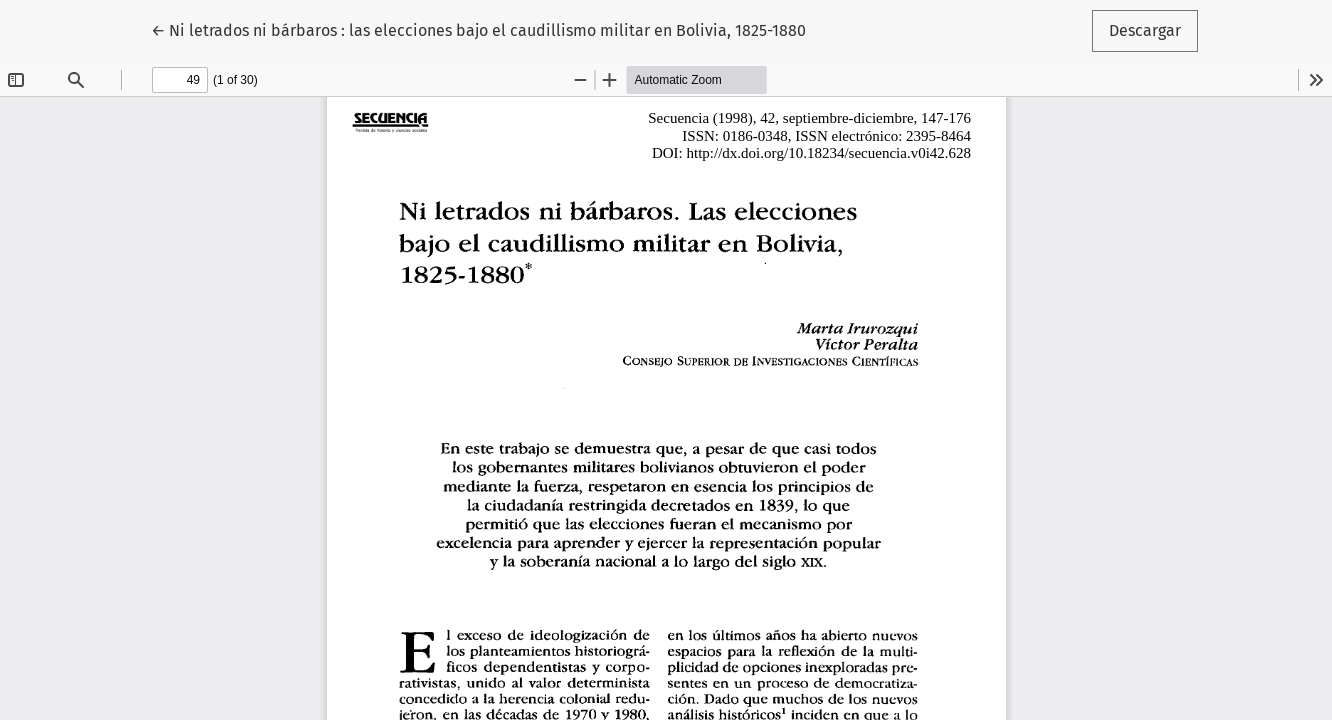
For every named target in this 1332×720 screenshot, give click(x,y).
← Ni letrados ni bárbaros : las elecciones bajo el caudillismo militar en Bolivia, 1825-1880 (478, 29)
